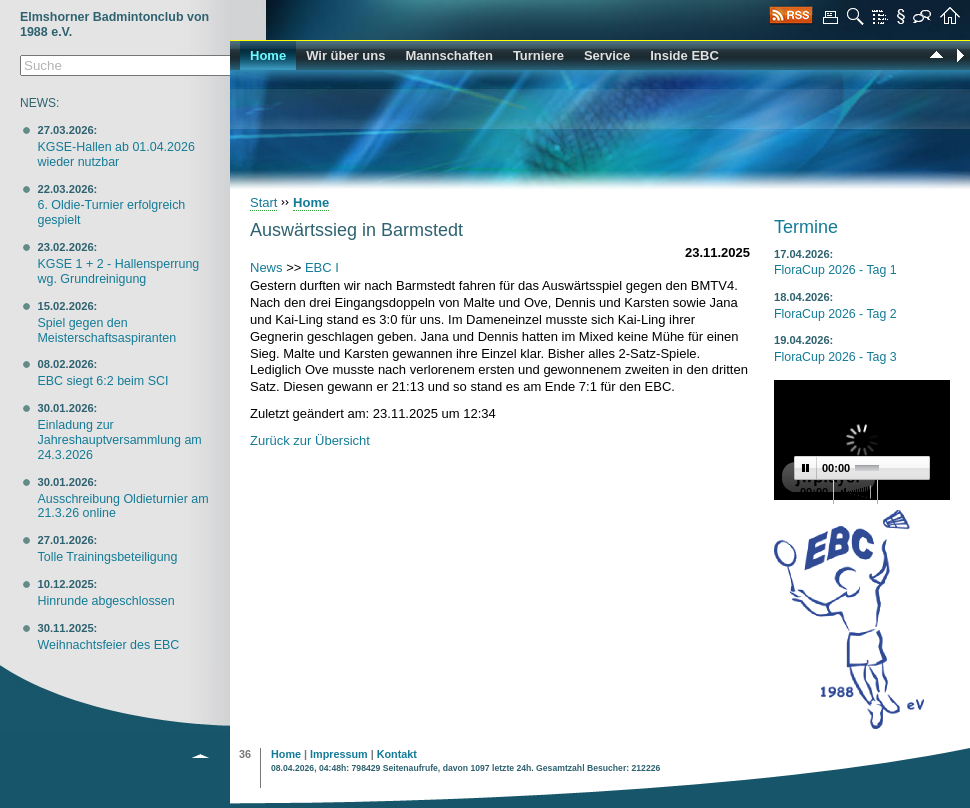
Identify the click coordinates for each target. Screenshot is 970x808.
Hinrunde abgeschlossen (105, 601)
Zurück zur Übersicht (310, 440)
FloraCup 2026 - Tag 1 (835, 270)
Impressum (339, 754)
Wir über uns (345, 55)
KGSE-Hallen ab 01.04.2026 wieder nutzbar (115, 154)
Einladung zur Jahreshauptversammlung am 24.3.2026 (119, 440)
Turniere (538, 55)
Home (268, 55)
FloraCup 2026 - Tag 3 (835, 357)
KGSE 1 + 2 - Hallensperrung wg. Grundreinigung (118, 271)
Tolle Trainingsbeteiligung (107, 557)
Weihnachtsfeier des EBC (108, 645)
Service (607, 55)
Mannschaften (448, 55)
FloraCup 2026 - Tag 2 (835, 314)
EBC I (322, 267)
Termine (806, 227)
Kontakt (397, 754)
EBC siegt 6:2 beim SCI (102, 381)
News (266, 267)
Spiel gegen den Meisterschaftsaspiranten (106, 330)
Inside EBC (684, 55)
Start (263, 202)
